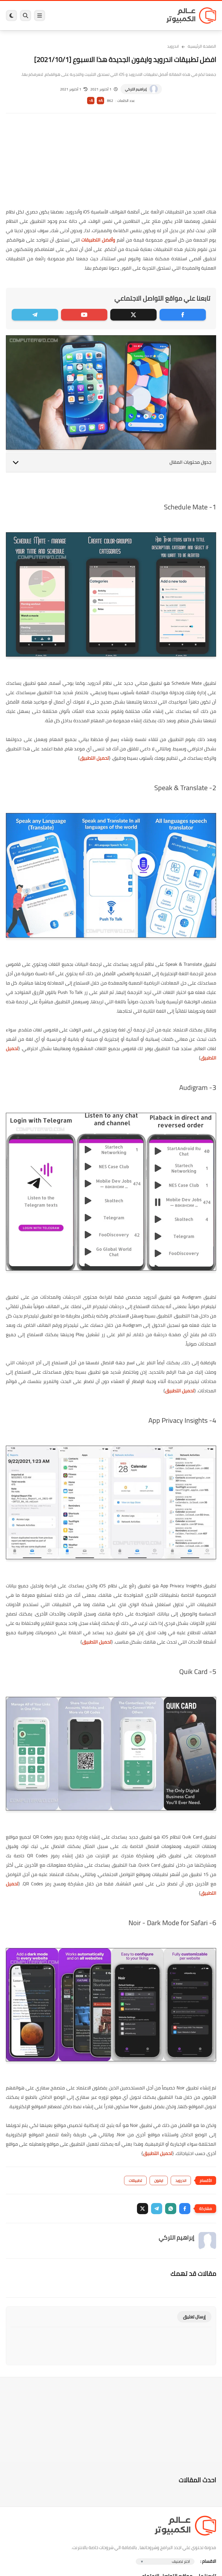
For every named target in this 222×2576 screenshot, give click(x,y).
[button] (184, 2208)
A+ (100, 100)
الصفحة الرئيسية (202, 46)
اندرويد (173, 46)
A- (91, 100)
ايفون (158, 2180)
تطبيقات (135, 2180)
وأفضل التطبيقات (98, 239)
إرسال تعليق (194, 2317)
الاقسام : (208, 2561)
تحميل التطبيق (94, 758)
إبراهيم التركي (136, 89)
